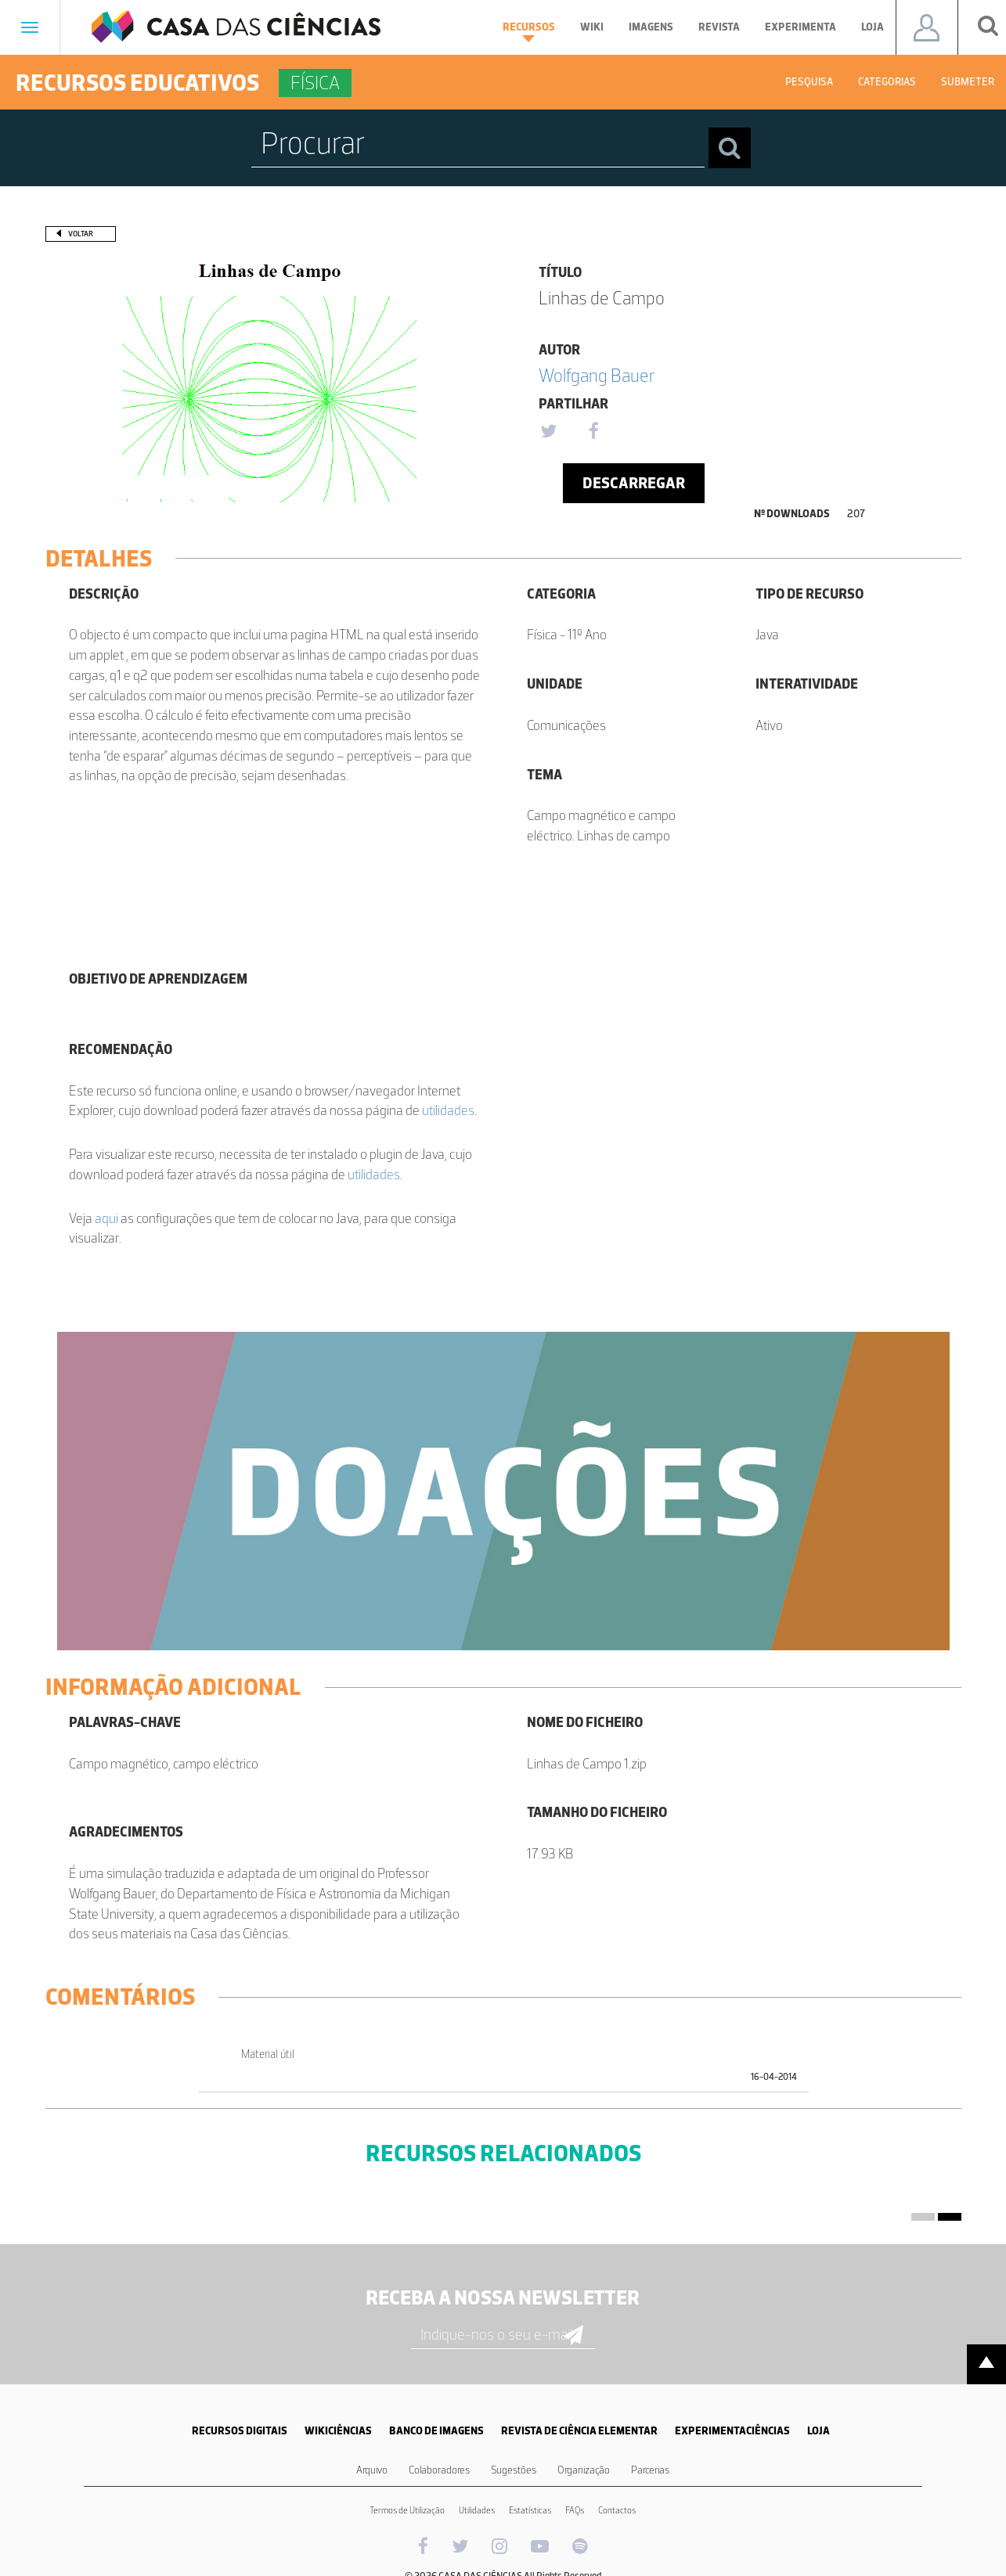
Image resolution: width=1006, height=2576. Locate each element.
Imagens (651, 27)
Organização (583, 2470)
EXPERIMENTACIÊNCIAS (732, 2430)
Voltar (80, 233)
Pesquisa (809, 81)
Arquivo (372, 2470)
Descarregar (633, 482)
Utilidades (477, 2510)
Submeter (967, 81)
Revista (719, 27)
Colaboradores (439, 2470)
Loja (872, 27)
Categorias (887, 81)
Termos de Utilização (407, 2510)
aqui (106, 1218)
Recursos (529, 31)
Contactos (617, 2510)
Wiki (592, 27)
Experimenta (800, 27)
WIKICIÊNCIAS (338, 2430)
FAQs (574, 2510)
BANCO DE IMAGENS (436, 2430)
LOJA (818, 2430)
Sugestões (513, 2470)
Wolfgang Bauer (596, 375)
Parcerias (650, 2470)
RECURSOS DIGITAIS (239, 2430)
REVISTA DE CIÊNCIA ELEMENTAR (579, 2430)
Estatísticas (530, 2510)
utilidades (448, 1110)
